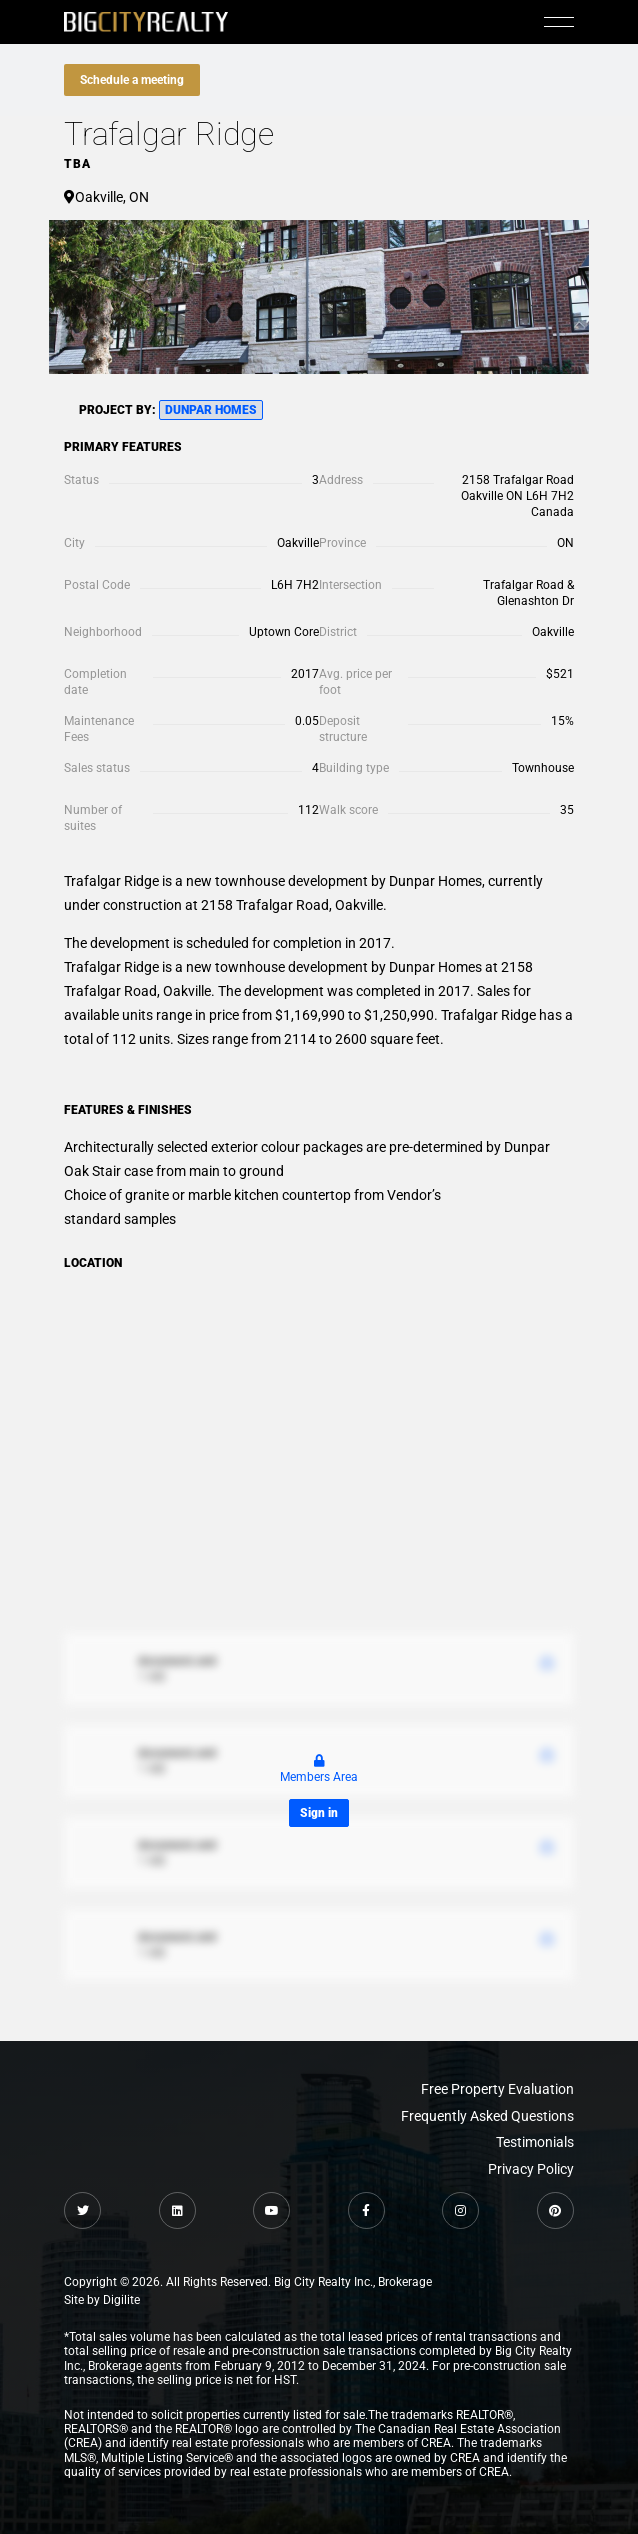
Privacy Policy (531, 2169)
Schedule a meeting (132, 80)
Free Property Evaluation (497, 2089)
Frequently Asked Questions (487, 2116)
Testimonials (535, 2142)
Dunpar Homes (211, 410)
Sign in (319, 1813)
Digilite (121, 2300)
